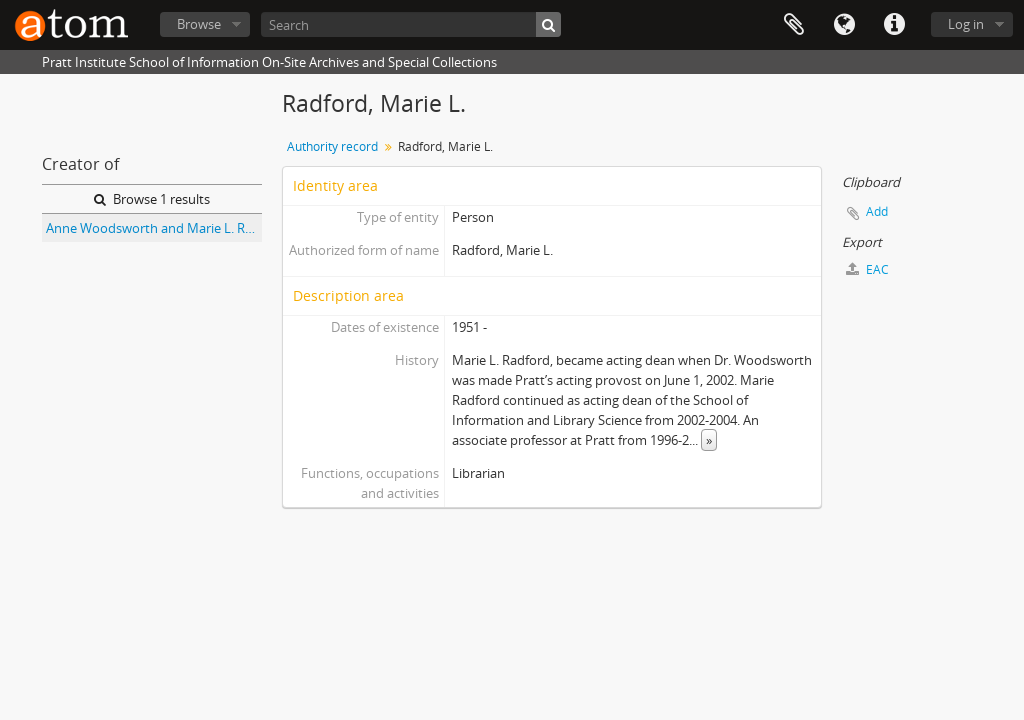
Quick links (894, 25)
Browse (199, 24)
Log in (966, 24)
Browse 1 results (152, 199)
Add (877, 211)
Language (844, 25)
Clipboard (794, 25)
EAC (867, 269)
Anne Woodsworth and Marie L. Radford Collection (154, 228)
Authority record (332, 146)
